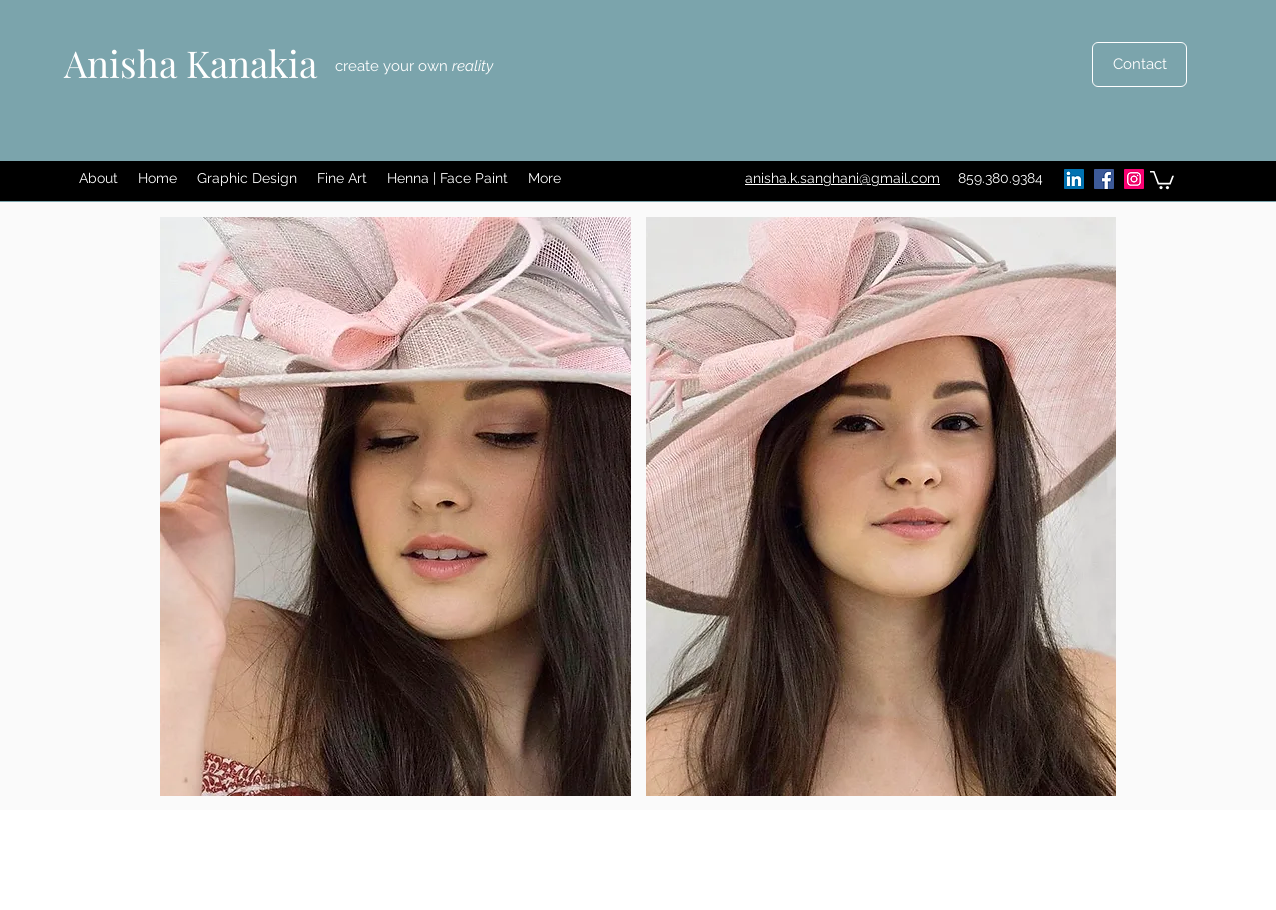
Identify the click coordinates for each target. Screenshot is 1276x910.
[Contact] (1139, 64)
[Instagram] (1134, 179)
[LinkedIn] (1074, 179)
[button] (247, 178)
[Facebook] (1104, 179)
